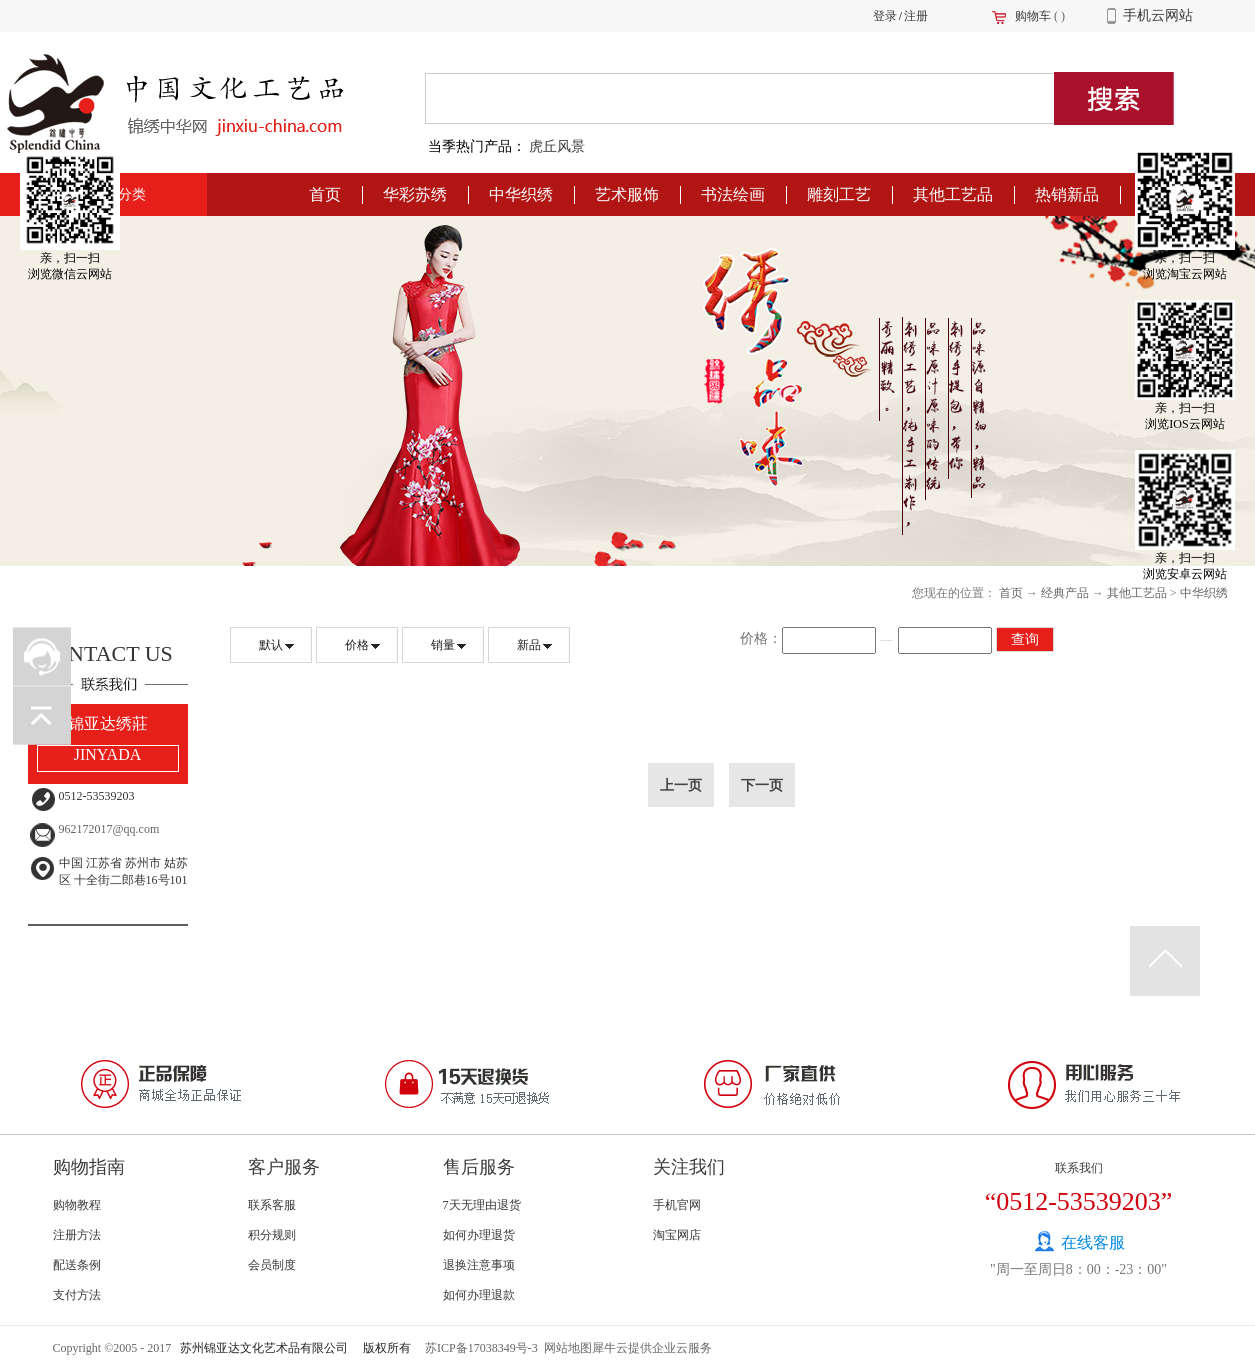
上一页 (681, 785)
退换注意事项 (479, 1265)
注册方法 (77, 1235)
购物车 (1033, 16)
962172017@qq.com (109, 829)
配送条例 (77, 1265)
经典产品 (1065, 593)
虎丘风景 (557, 146)
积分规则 (272, 1235)
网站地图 (565, 1348)
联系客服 (272, 1205)
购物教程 (77, 1205)
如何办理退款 (479, 1295)
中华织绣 (1204, 593)
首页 (325, 194)
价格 (357, 645)
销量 (443, 645)
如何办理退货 (479, 1235)
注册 (916, 16)
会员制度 (272, 1265)
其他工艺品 (1137, 593)
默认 (271, 645)
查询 (1025, 639)
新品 (529, 645)
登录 (885, 16)
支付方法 (77, 1295)
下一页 (762, 785)
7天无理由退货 (482, 1205)
